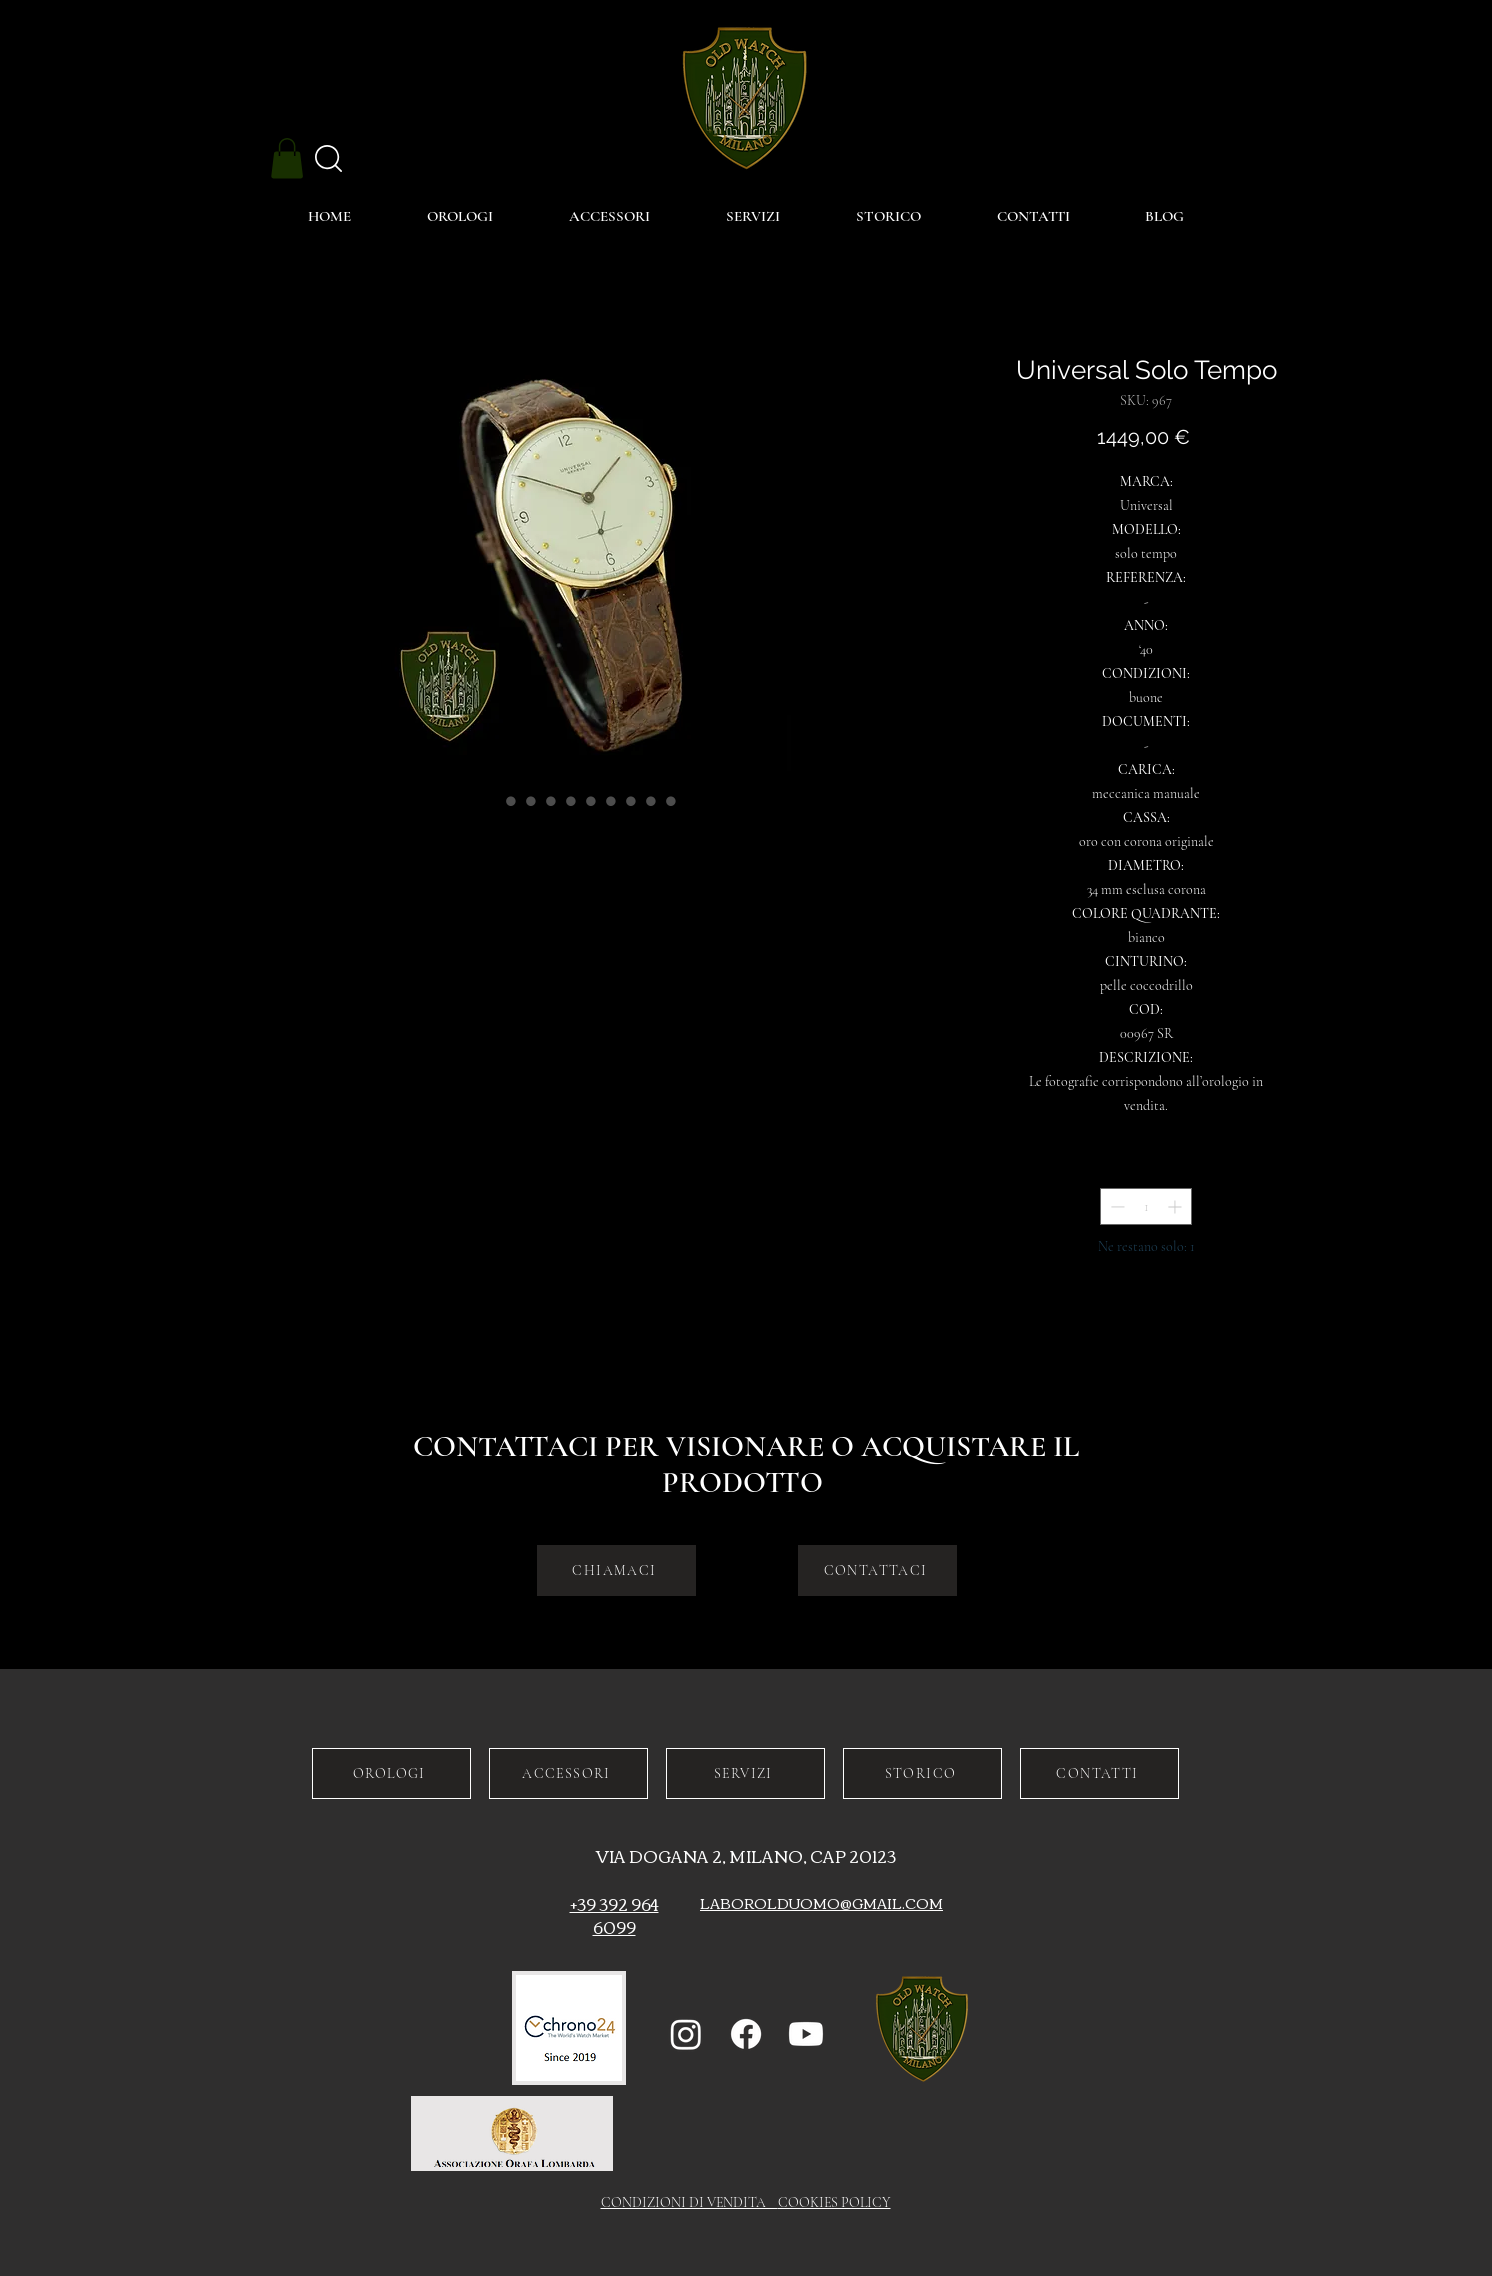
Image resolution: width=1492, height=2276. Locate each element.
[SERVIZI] (745, 1773)
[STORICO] (922, 1773)
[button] (287, 158)
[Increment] (1176, 1206)
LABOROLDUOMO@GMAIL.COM (821, 1903)
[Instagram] (686, 2034)
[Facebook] (746, 2034)
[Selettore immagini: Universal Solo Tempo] (491, 801)
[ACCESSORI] (568, 1773)
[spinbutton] (1146, 1206)
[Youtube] (806, 2034)
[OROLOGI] (391, 1773)
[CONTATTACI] (877, 1570)
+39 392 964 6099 (614, 1915)
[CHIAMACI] (616, 1570)
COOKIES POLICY (834, 2202)
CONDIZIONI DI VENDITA (689, 2202)
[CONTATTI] (1099, 1773)
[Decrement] (1115, 1206)
